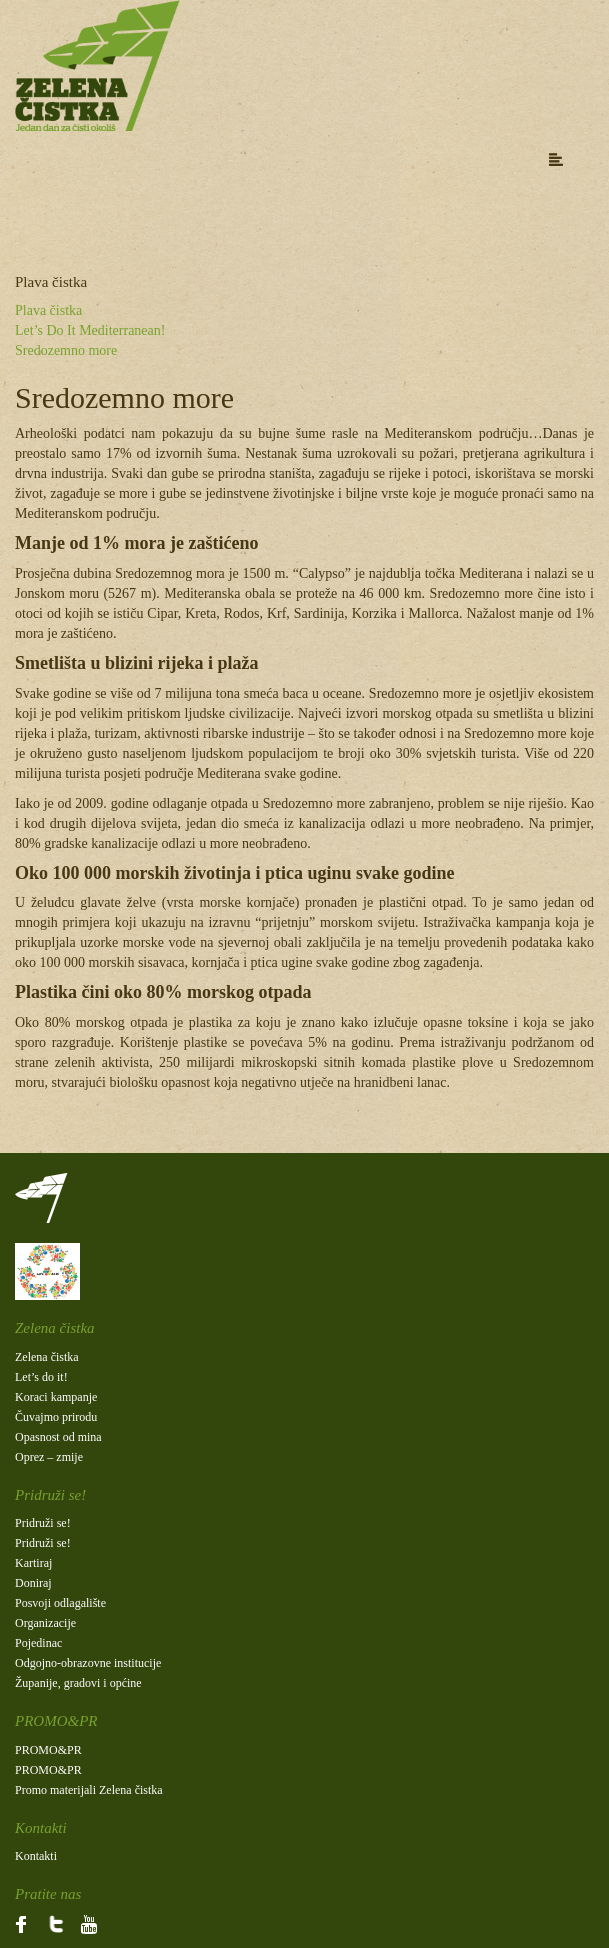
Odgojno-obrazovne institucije (88, 1663)
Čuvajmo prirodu (56, 1417)
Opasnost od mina (58, 1437)
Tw (51, 1923)
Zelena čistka (47, 1357)
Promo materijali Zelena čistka (89, 1790)
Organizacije (45, 1623)
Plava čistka (48, 310)
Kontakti (36, 1856)
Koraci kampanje (56, 1397)
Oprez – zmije (49, 1457)
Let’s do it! (41, 1377)
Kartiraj (33, 1563)
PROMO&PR (48, 1750)
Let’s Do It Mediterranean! (90, 330)
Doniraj (33, 1583)
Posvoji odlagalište (60, 1603)
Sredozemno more (66, 350)
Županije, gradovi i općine (78, 1683)
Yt (78, 1923)
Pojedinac (38, 1643)
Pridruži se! (43, 1523)
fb (20, 1923)
